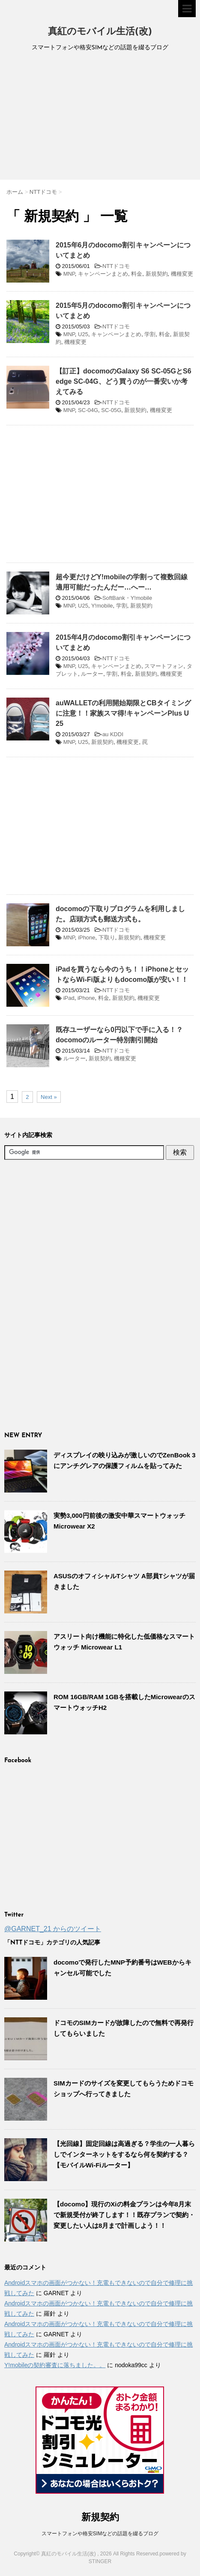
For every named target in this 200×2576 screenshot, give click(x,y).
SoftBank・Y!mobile (127, 598)
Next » (49, 1097)
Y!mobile (102, 605)
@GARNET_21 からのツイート (52, 1928)
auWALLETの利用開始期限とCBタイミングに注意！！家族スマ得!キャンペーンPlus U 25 (123, 713)
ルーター (92, 674)
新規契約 (157, 274)
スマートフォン (163, 666)
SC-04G (88, 410)
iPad (69, 998)
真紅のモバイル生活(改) (100, 32)
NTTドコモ (116, 266)
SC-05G (111, 410)
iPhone (86, 937)
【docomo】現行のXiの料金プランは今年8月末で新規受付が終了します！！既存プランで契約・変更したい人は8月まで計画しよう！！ (124, 2214)
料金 (136, 274)
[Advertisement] (100, 117)
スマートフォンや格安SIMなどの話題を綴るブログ (100, 2534)
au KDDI (112, 734)
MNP (69, 274)
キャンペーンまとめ (103, 274)
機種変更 (182, 274)
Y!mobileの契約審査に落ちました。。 (54, 2365)
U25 (83, 334)
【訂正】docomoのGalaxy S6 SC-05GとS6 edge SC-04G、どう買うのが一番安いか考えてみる (123, 381)
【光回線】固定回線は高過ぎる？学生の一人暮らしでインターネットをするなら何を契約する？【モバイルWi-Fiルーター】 (124, 2154)
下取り (107, 937)
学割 (149, 334)
